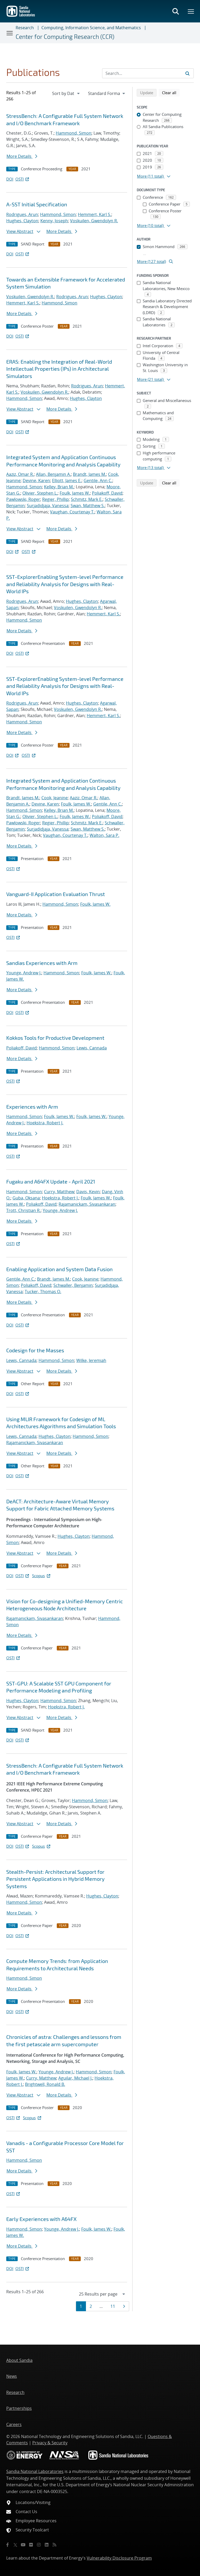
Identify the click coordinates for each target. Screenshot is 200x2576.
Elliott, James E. (67, 480)
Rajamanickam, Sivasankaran (87, 1204)
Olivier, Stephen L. (40, 493)
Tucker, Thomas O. (43, 1291)
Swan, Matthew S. (88, 505)
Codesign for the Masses (35, 1350)
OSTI (22, 179)
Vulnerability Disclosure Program (119, 2558)
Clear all (171, 92)
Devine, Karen (36, 480)
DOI (9, 179)
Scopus (41, 1575)
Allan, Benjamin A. (53, 474)
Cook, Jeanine (54, 798)
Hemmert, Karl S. (94, 214)
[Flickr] (31, 2545)
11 (114, 2306)
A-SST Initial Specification (36, 204)
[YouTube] (23, 2545)
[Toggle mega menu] (191, 11)
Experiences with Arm (32, 1106)
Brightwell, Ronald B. (45, 2084)
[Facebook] (7, 2545)
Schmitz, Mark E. (87, 499)
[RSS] (54, 2545)
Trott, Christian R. (23, 1210)
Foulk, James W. (75, 493)
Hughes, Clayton (22, 221)
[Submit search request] (187, 73)
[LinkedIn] (47, 2545)
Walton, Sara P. (104, 835)
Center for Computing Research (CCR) (65, 36)
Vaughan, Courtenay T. (72, 512)
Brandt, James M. (89, 474)
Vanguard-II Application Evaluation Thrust (55, 894)
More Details (22, 156)
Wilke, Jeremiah (91, 1360)
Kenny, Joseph (54, 221)
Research (25, 28)
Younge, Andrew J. (23, 973)
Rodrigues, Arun (22, 214)
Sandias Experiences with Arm (42, 963)
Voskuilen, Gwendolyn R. (94, 221)
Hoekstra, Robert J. (45, 1123)
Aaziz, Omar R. (20, 474)
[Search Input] (148, 73)
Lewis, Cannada (92, 1048)
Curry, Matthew (59, 1191)
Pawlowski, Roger (23, 499)
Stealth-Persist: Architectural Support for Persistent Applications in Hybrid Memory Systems (55, 1879)
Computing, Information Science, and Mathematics (91, 28)
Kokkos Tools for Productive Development (55, 1038)
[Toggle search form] (175, 11)
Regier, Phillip (55, 499)
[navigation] (66, 93)
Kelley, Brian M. (59, 487)
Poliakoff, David (107, 493)
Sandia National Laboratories (35, 2471)
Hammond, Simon (73, 133)
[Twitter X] (15, 2545)
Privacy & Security (49, 2443)
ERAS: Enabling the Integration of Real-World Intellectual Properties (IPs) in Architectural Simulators (59, 368)
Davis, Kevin (88, 1191)
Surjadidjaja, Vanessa (47, 505)
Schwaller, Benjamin (73, 1285)
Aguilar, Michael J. (75, 2078)
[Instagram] (39, 2545)
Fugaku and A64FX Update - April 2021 (50, 1181)
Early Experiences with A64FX (41, 2219)
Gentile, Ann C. (98, 480)
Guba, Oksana (26, 1198)
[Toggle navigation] (10, 33)
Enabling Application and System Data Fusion (59, 1269)
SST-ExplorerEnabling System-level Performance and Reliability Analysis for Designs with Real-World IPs (64, 584)
